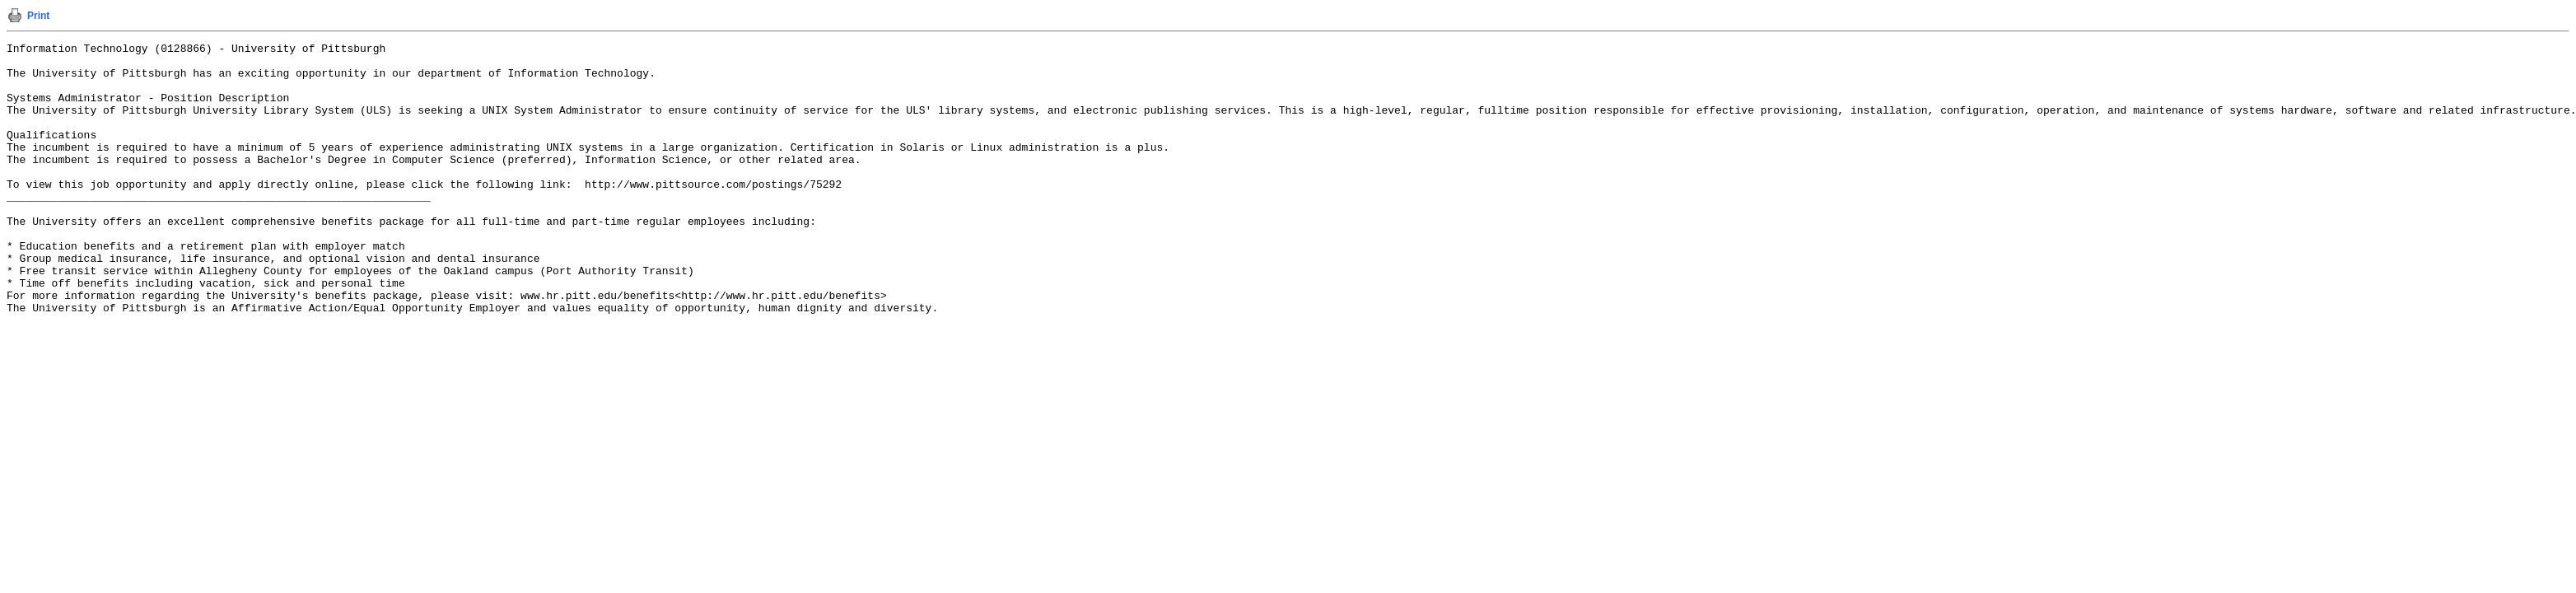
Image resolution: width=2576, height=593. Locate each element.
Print (38, 15)
